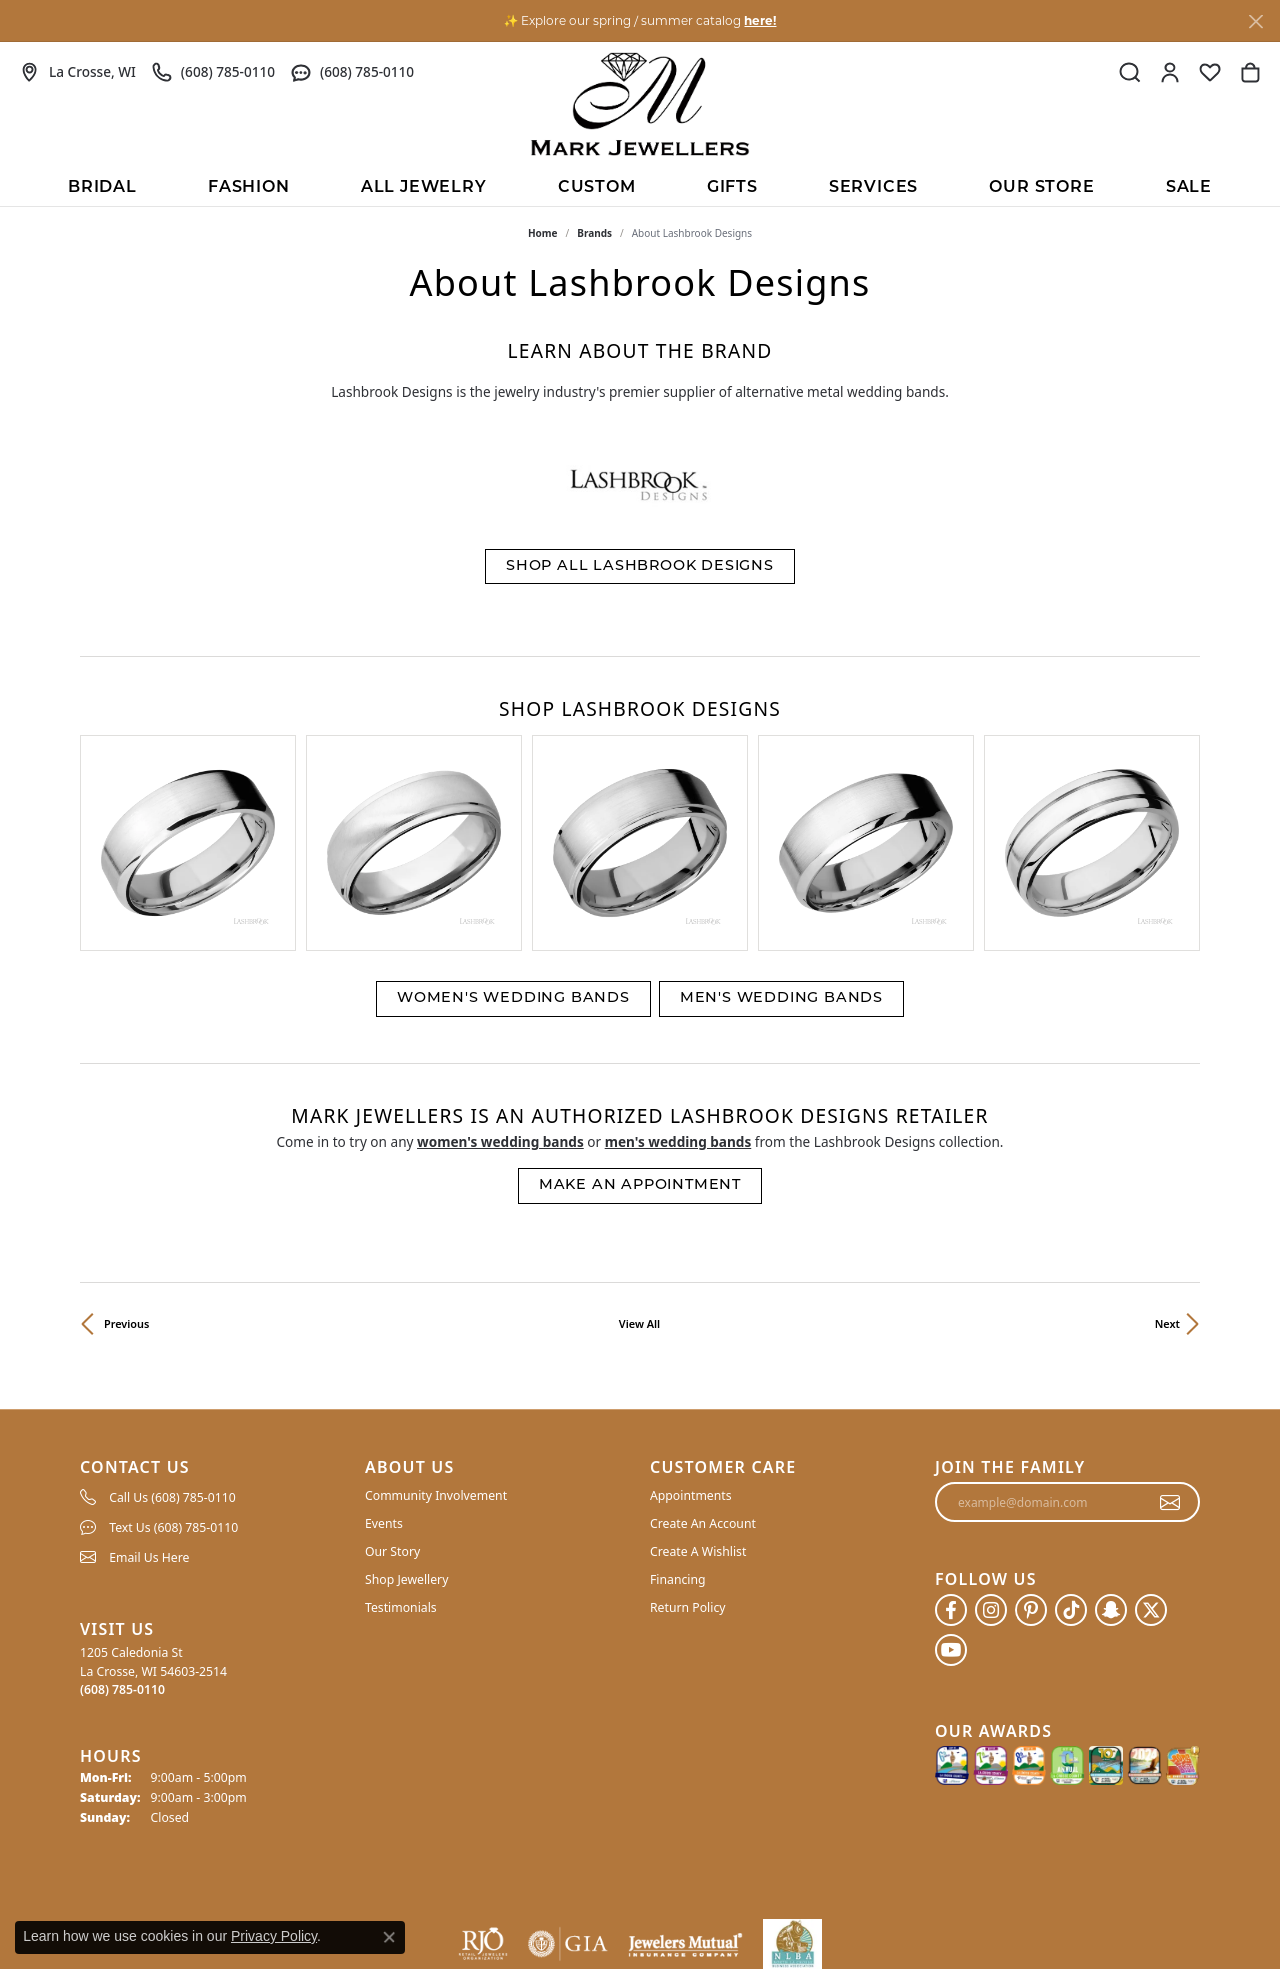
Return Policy (688, 1459)
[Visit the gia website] (568, 1796)
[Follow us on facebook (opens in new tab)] (951, 1462)
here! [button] (760, 20)
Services (873, 188)
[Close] (1255, 21)
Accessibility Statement (1122, 1907)
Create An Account (703, 1375)
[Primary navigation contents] (640, 186)
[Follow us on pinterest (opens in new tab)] (1031, 1462)
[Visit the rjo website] (483, 1796)
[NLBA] (792, 1796)
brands (594, 233)
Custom (597, 188)
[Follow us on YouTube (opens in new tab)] (951, 1502)
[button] (1130, 72)
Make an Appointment (640, 1037)
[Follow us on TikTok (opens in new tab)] (1071, 1462)
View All (639, 1175)
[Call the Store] (122, 1541)
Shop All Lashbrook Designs (640, 566)
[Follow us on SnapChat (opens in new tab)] (1111, 1462)
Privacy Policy (860, 1907)
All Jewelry (424, 188)
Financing (678, 1431)
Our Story (392, 1403)
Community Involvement (436, 1347)
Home (543, 233)
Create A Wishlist (698, 1403)
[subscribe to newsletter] (1170, 1354)
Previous (126, 1175)
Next (1167, 1175)
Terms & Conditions (977, 1907)
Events (384, 1375)
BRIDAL (102, 188)
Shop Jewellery (406, 1431)
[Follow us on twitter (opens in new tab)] (1151, 1462)
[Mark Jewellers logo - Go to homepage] (640, 104)
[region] (640, 769)
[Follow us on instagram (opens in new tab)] (991, 1462)
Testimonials (401, 1459)
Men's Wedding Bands (781, 850)
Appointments (691, 1347)
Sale (1189, 188)
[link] (78, 72)
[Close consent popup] (389, 1937)
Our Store (1041, 188)
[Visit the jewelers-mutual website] (685, 1796)
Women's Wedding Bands (513, 850)
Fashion (249, 188)
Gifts (732, 188)
